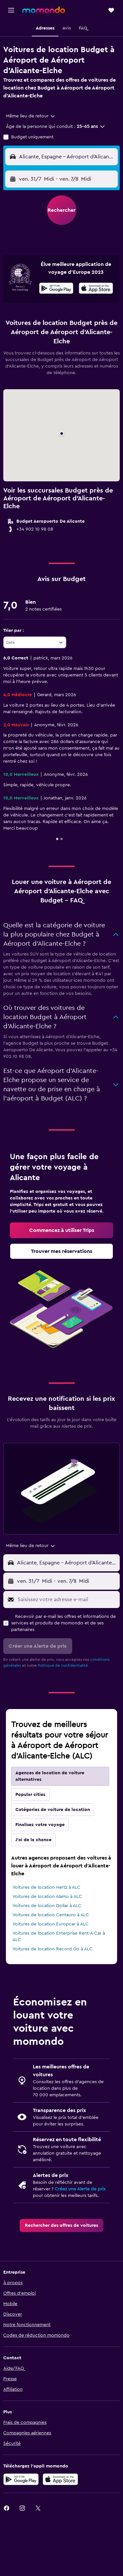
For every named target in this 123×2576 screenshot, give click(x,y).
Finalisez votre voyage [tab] (40, 1824)
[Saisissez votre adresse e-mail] (67, 1599)
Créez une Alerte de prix (80, 2189)
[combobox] (30, 116)
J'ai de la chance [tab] (33, 1840)
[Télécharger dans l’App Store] (60, 2479)
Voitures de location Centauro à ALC (50, 1915)
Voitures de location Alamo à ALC (47, 1896)
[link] (61, 1230)
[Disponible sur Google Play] (56, 289)
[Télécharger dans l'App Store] (96, 289)
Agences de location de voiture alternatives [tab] (49, 1776)
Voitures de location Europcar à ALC (50, 1924)
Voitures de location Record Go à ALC (52, 1949)
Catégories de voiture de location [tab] (52, 1809)
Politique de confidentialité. (63, 1665)
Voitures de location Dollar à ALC (46, 1905)
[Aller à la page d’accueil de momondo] (43, 10)
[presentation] (96, 288)
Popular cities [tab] (30, 1794)
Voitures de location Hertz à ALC (46, 1887)
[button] (11, 10)
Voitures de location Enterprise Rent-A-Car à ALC (58, 1936)
